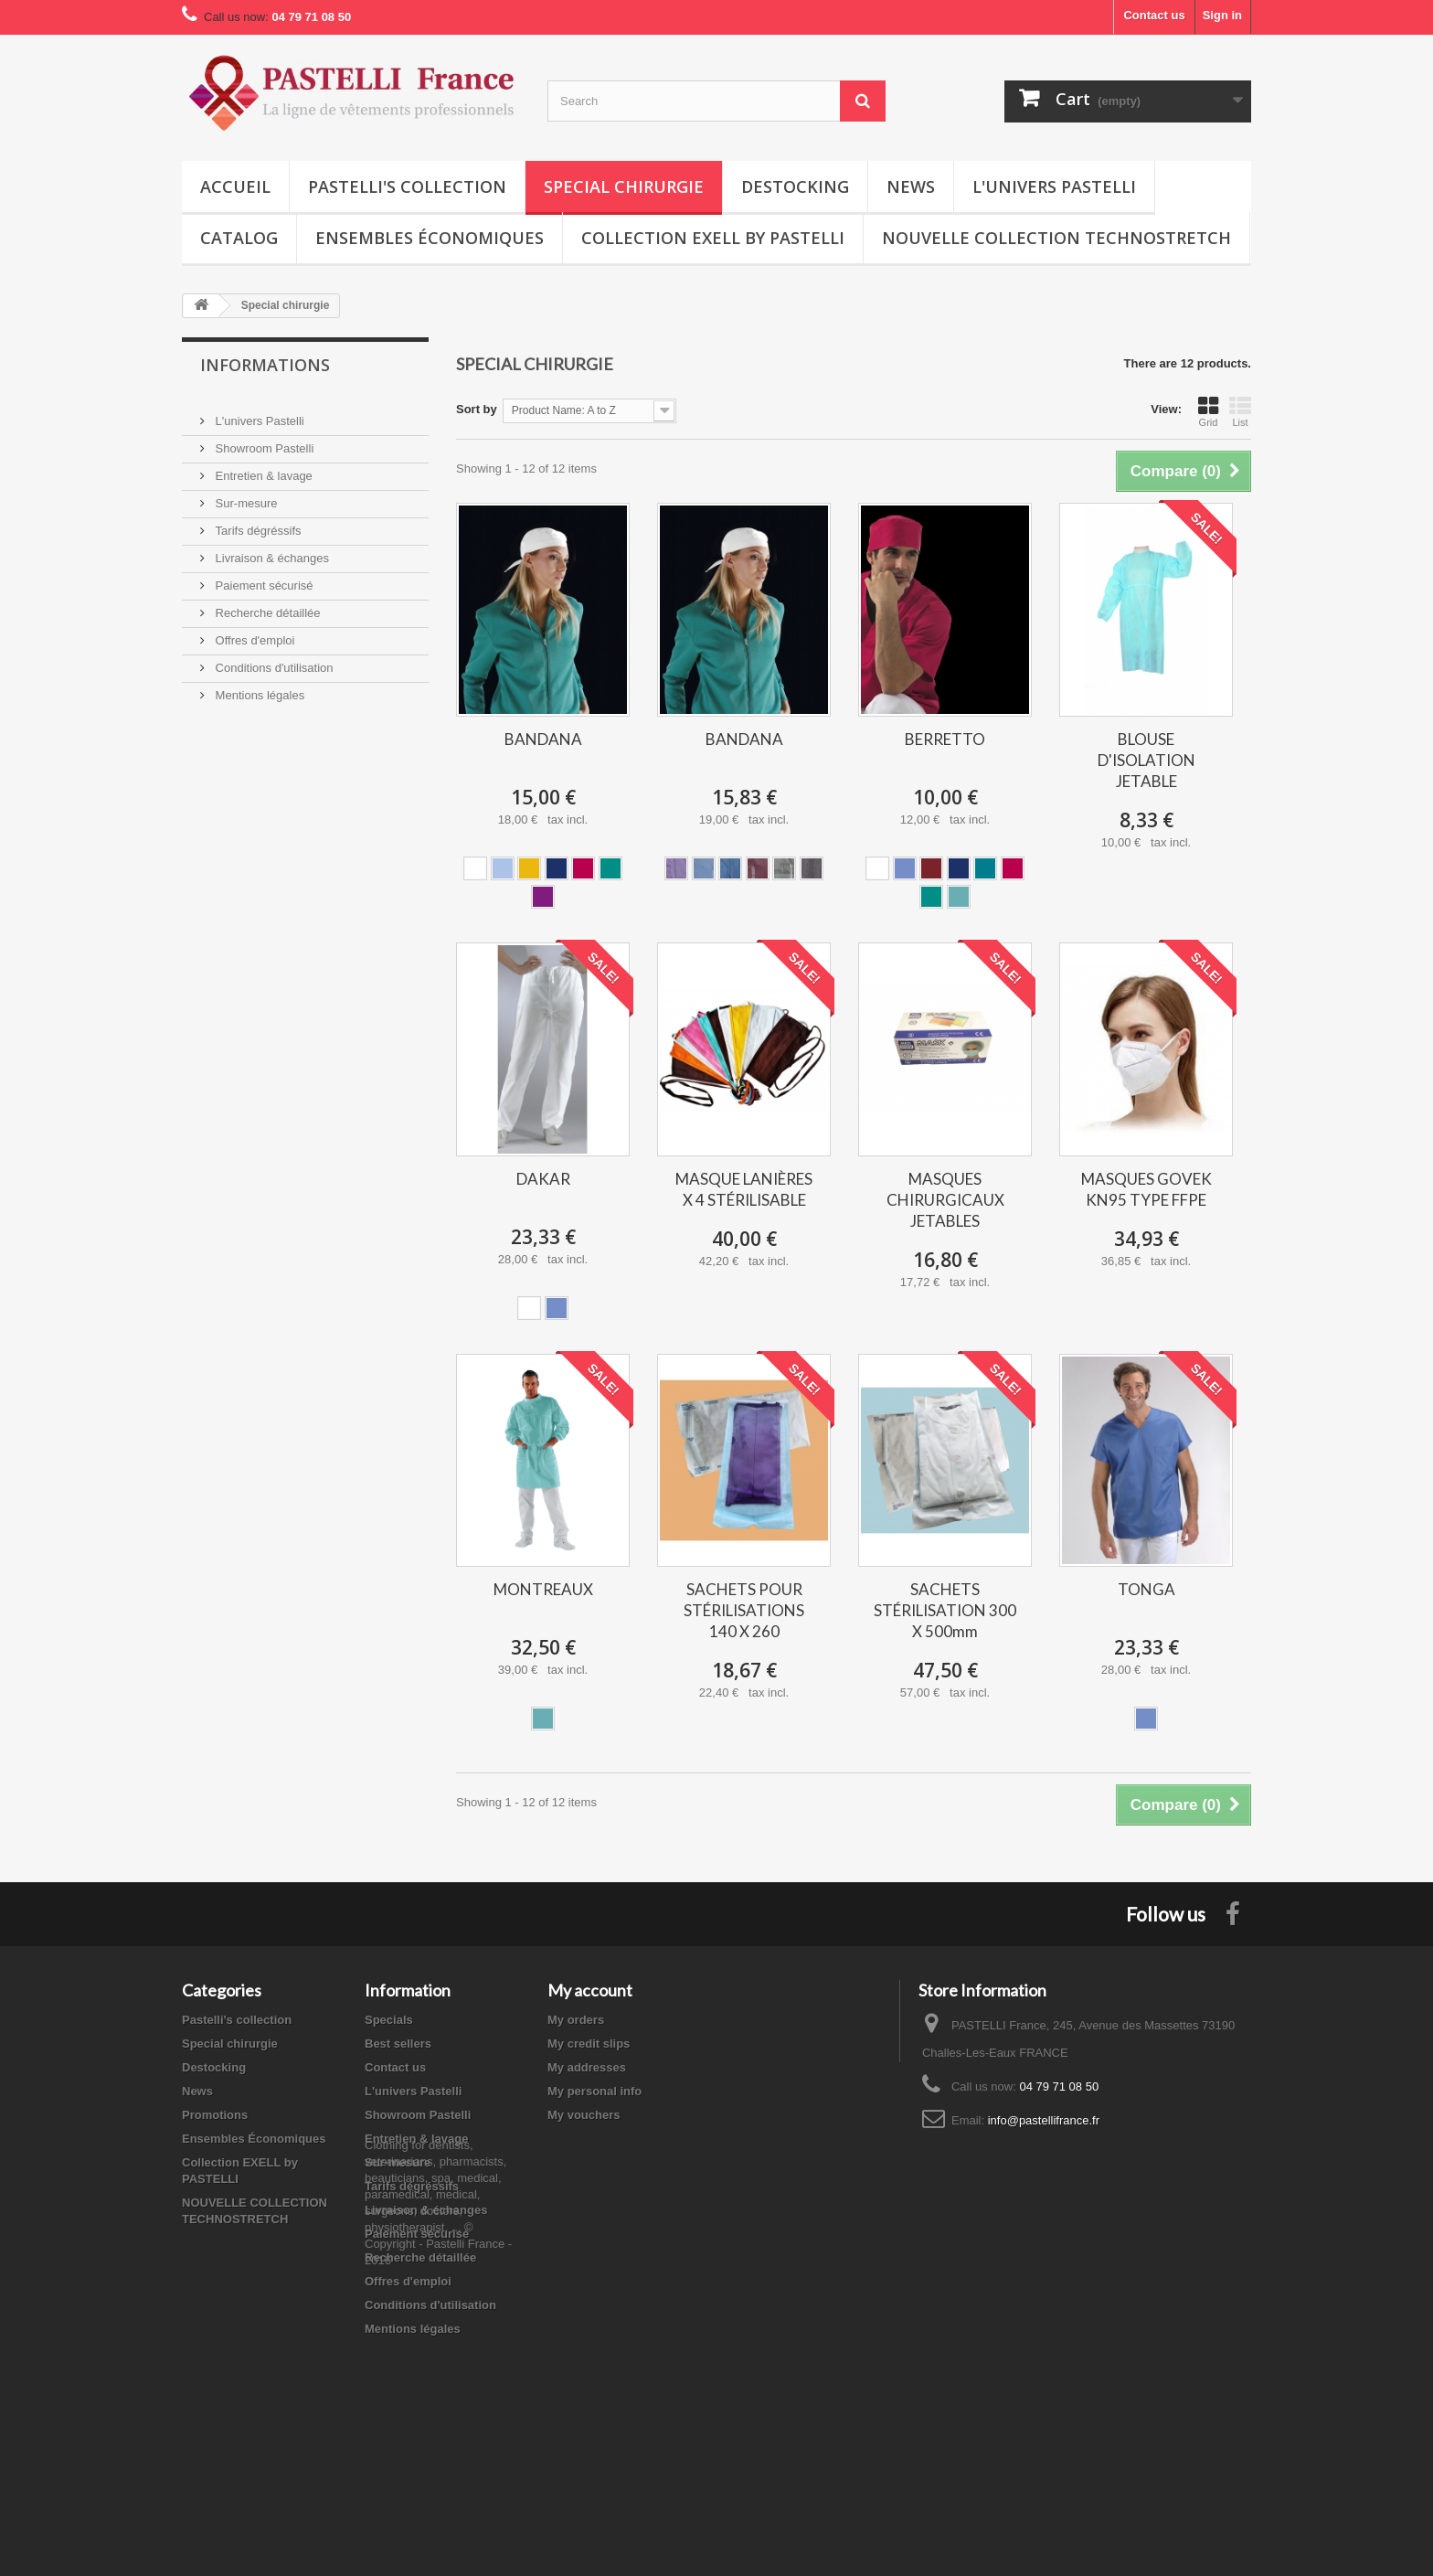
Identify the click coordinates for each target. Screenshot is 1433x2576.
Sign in (1222, 15)
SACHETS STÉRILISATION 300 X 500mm (945, 1610)
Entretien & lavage (262, 468)
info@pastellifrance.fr (1043, 2120)
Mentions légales (258, 688)
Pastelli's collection (407, 186)
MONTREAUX (543, 1589)
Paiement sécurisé (262, 578)
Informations (265, 365)
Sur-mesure (245, 496)
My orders (575, 2020)
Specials (389, 2020)
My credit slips (588, 2043)
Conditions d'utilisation (273, 660)
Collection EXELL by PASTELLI (712, 238)
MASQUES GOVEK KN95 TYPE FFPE (1146, 1189)
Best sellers (398, 2043)
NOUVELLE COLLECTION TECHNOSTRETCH (1056, 238)
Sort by (476, 409)
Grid (1208, 411)
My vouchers (583, 2115)
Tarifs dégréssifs (257, 523)
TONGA (1146, 1589)
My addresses (586, 2067)
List (1240, 411)
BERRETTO (945, 739)
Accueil (235, 186)
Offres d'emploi (253, 633)
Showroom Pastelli (262, 441)
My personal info (594, 2091)
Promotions (215, 2115)
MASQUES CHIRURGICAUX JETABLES (945, 1199)
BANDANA (543, 739)
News (910, 186)
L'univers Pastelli (1054, 186)
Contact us (1153, 15)
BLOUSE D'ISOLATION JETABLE (1146, 760)
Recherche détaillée (266, 605)
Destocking (795, 186)
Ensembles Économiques (429, 238)
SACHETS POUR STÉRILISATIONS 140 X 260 (744, 1610)
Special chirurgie (624, 186)
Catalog (239, 238)
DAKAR (543, 1178)
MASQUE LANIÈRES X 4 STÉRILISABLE (743, 1189)
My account (589, 1990)
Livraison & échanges (270, 551)
